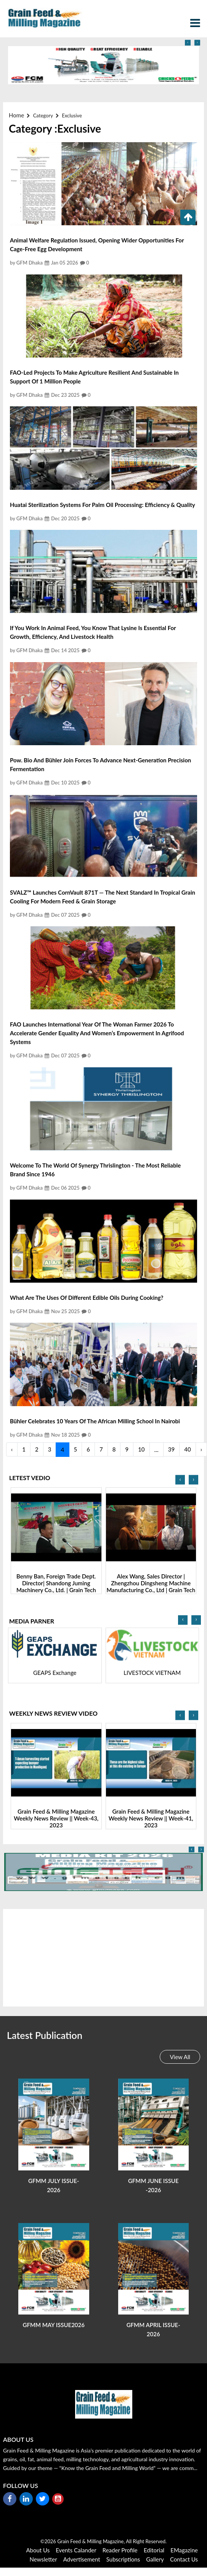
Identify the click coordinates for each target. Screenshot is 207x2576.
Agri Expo (55, 1672)
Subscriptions (123, 2559)
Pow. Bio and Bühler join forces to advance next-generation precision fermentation (100, 764)
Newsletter (43, 2559)
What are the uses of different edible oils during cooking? (86, 1297)
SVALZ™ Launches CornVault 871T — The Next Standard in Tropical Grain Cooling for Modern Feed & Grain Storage (102, 897)
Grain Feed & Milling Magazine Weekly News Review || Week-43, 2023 (151, 1818)
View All (180, 2056)
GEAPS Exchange (152, 1672)
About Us (38, 2550)
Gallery (155, 2559)
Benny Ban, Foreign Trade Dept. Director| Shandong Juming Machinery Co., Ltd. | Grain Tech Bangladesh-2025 (151, 1586)
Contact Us (184, 2559)
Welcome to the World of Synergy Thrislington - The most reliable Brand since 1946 (95, 1169)
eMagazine (184, 2550)
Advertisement (81, 2559)
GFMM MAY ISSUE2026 (54, 2324)
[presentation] (188, 42)
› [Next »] (201, 1449)
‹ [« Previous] (12, 1449)
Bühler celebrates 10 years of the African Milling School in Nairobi (95, 1421)
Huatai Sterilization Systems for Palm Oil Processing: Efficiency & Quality (102, 504)
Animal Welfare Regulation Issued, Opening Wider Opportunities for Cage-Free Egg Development (97, 244)
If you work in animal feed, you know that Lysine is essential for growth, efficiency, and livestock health (93, 632)
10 (141, 1449)
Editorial (154, 2550)
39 (171, 1449)
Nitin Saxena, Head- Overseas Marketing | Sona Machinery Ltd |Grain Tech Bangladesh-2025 (56, 1583)
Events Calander (76, 2550)
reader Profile (120, 2550)
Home (16, 115)
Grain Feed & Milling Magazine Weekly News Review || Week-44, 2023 (56, 1818)
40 (187, 1449)
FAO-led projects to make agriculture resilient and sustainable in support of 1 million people (94, 377)
